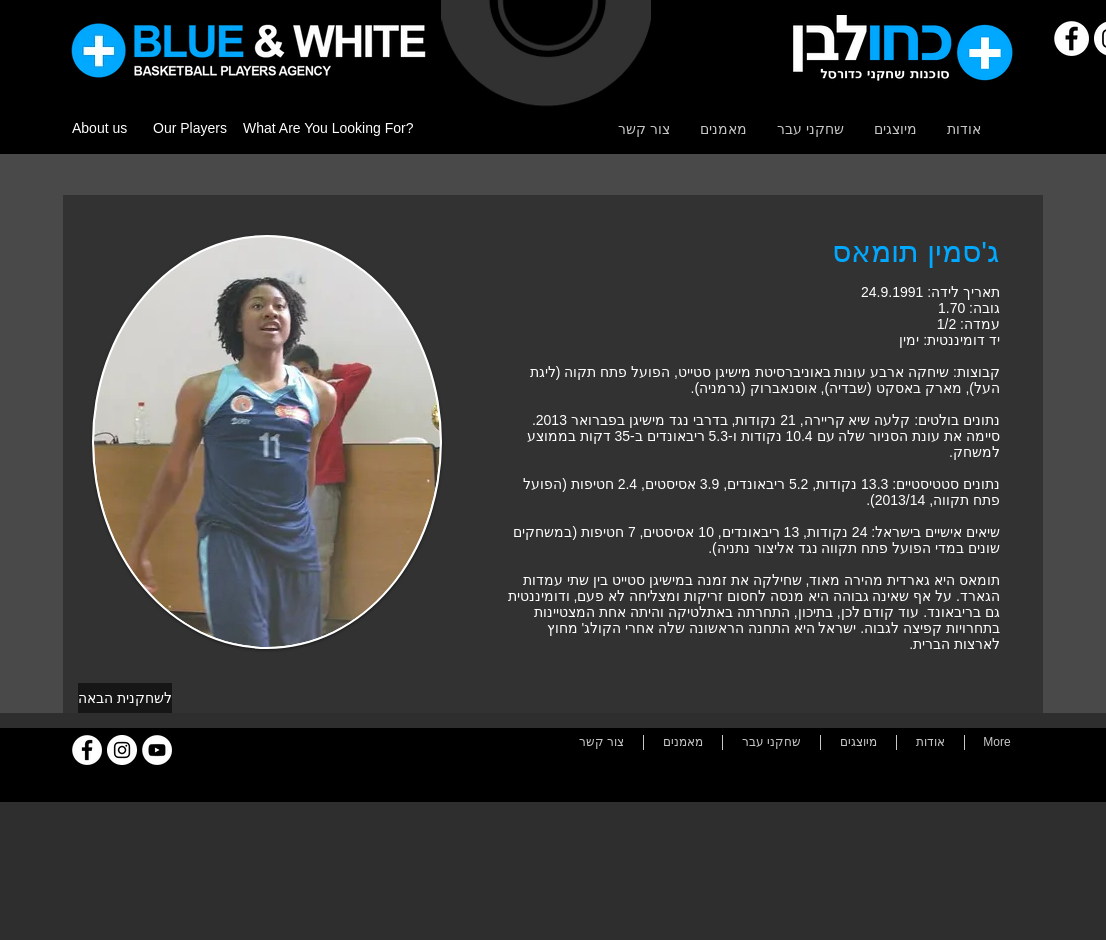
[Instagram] (122, 750)
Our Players (190, 128)
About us (99, 128)
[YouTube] (157, 750)
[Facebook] (1071, 38)
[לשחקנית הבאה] (125, 698)
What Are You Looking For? (328, 128)
